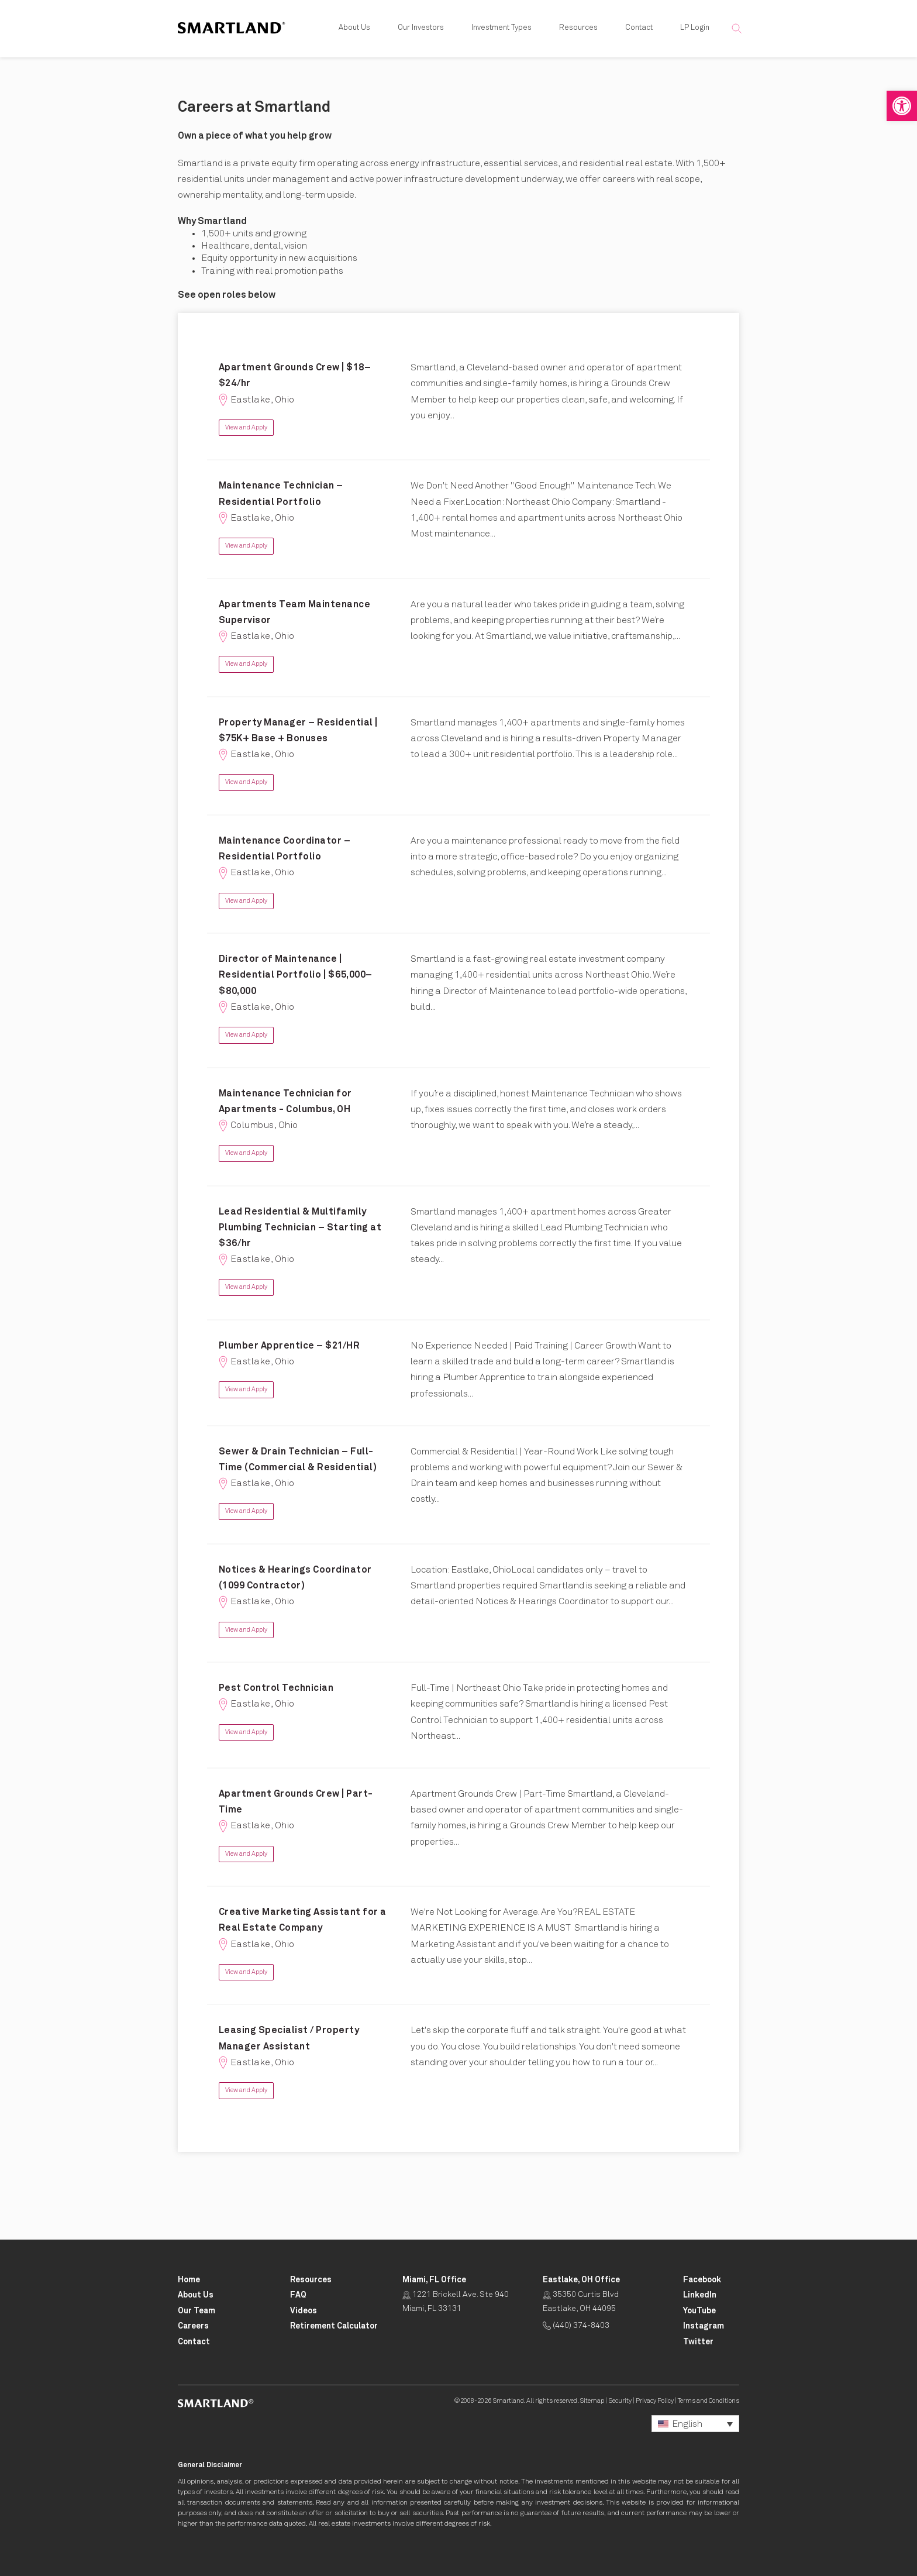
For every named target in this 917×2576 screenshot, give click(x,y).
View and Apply (246, 427)
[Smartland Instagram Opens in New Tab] (703, 2326)
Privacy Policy (655, 2401)
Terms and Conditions (708, 2401)
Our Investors (421, 29)
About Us (354, 29)
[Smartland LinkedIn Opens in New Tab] (699, 2295)
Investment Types (501, 29)
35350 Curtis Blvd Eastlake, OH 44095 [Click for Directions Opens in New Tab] (581, 2301)
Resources (578, 29)
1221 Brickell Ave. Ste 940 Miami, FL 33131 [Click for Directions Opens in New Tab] (455, 2301)
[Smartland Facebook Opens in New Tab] (702, 2280)
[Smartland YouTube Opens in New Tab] (699, 2311)
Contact (639, 29)
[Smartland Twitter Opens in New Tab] (698, 2342)
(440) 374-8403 (576, 2326)
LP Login (694, 29)
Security (620, 2401)
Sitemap (592, 2401)
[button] (902, 106)
